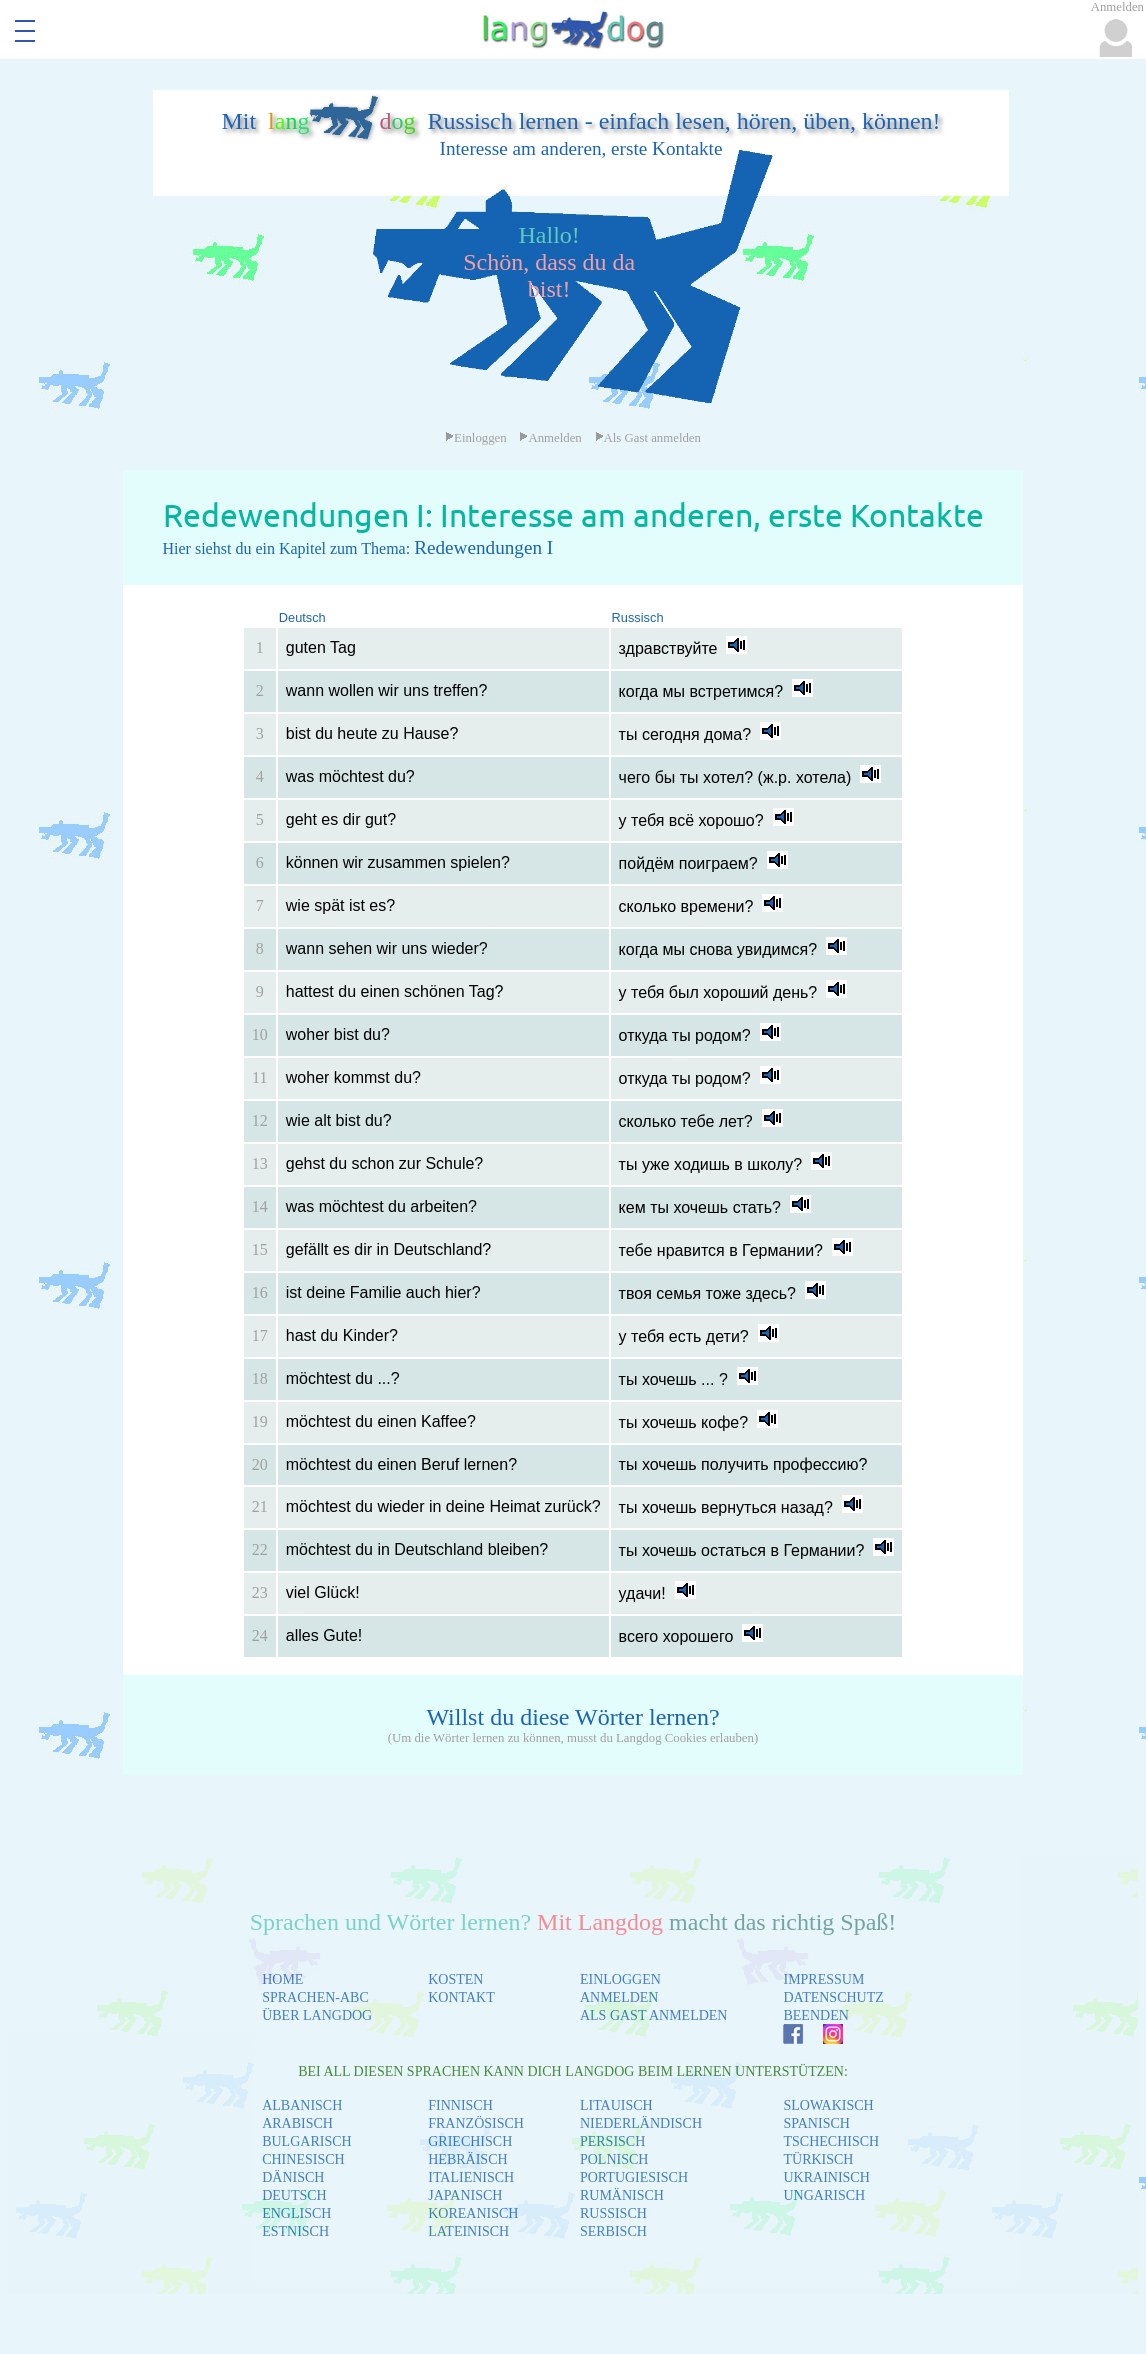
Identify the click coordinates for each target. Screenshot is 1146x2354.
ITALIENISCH (471, 2177)
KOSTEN (455, 1979)
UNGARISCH (824, 2195)
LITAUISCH (616, 2105)
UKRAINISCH (826, 2177)
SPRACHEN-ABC (315, 1997)
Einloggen (476, 438)
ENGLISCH (296, 2213)
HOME (282, 1979)
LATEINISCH (468, 2231)
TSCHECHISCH (831, 2141)
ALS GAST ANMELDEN (654, 2015)
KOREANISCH (473, 2213)
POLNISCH (614, 2159)
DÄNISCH (293, 2177)
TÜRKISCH (818, 2159)
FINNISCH (460, 2105)
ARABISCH (297, 2123)
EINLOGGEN (620, 1979)
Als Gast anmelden (648, 438)
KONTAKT (461, 1997)
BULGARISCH (306, 2141)
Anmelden (550, 438)
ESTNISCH (295, 2231)
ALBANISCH (302, 2105)
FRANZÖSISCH (476, 2123)
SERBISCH (613, 2231)
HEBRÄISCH (467, 2159)
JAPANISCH (465, 2195)
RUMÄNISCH (622, 2195)
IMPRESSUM (823, 1979)
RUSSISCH (613, 2213)
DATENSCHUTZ (833, 1997)
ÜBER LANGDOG (317, 2015)
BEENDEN (815, 2015)
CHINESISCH (303, 2159)
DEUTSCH (294, 2195)
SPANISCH (816, 2123)
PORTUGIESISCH (634, 2177)
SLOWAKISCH (828, 2105)
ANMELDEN (619, 1997)
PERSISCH (612, 2141)
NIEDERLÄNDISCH (641, 2123)
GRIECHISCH (470, 2141)
